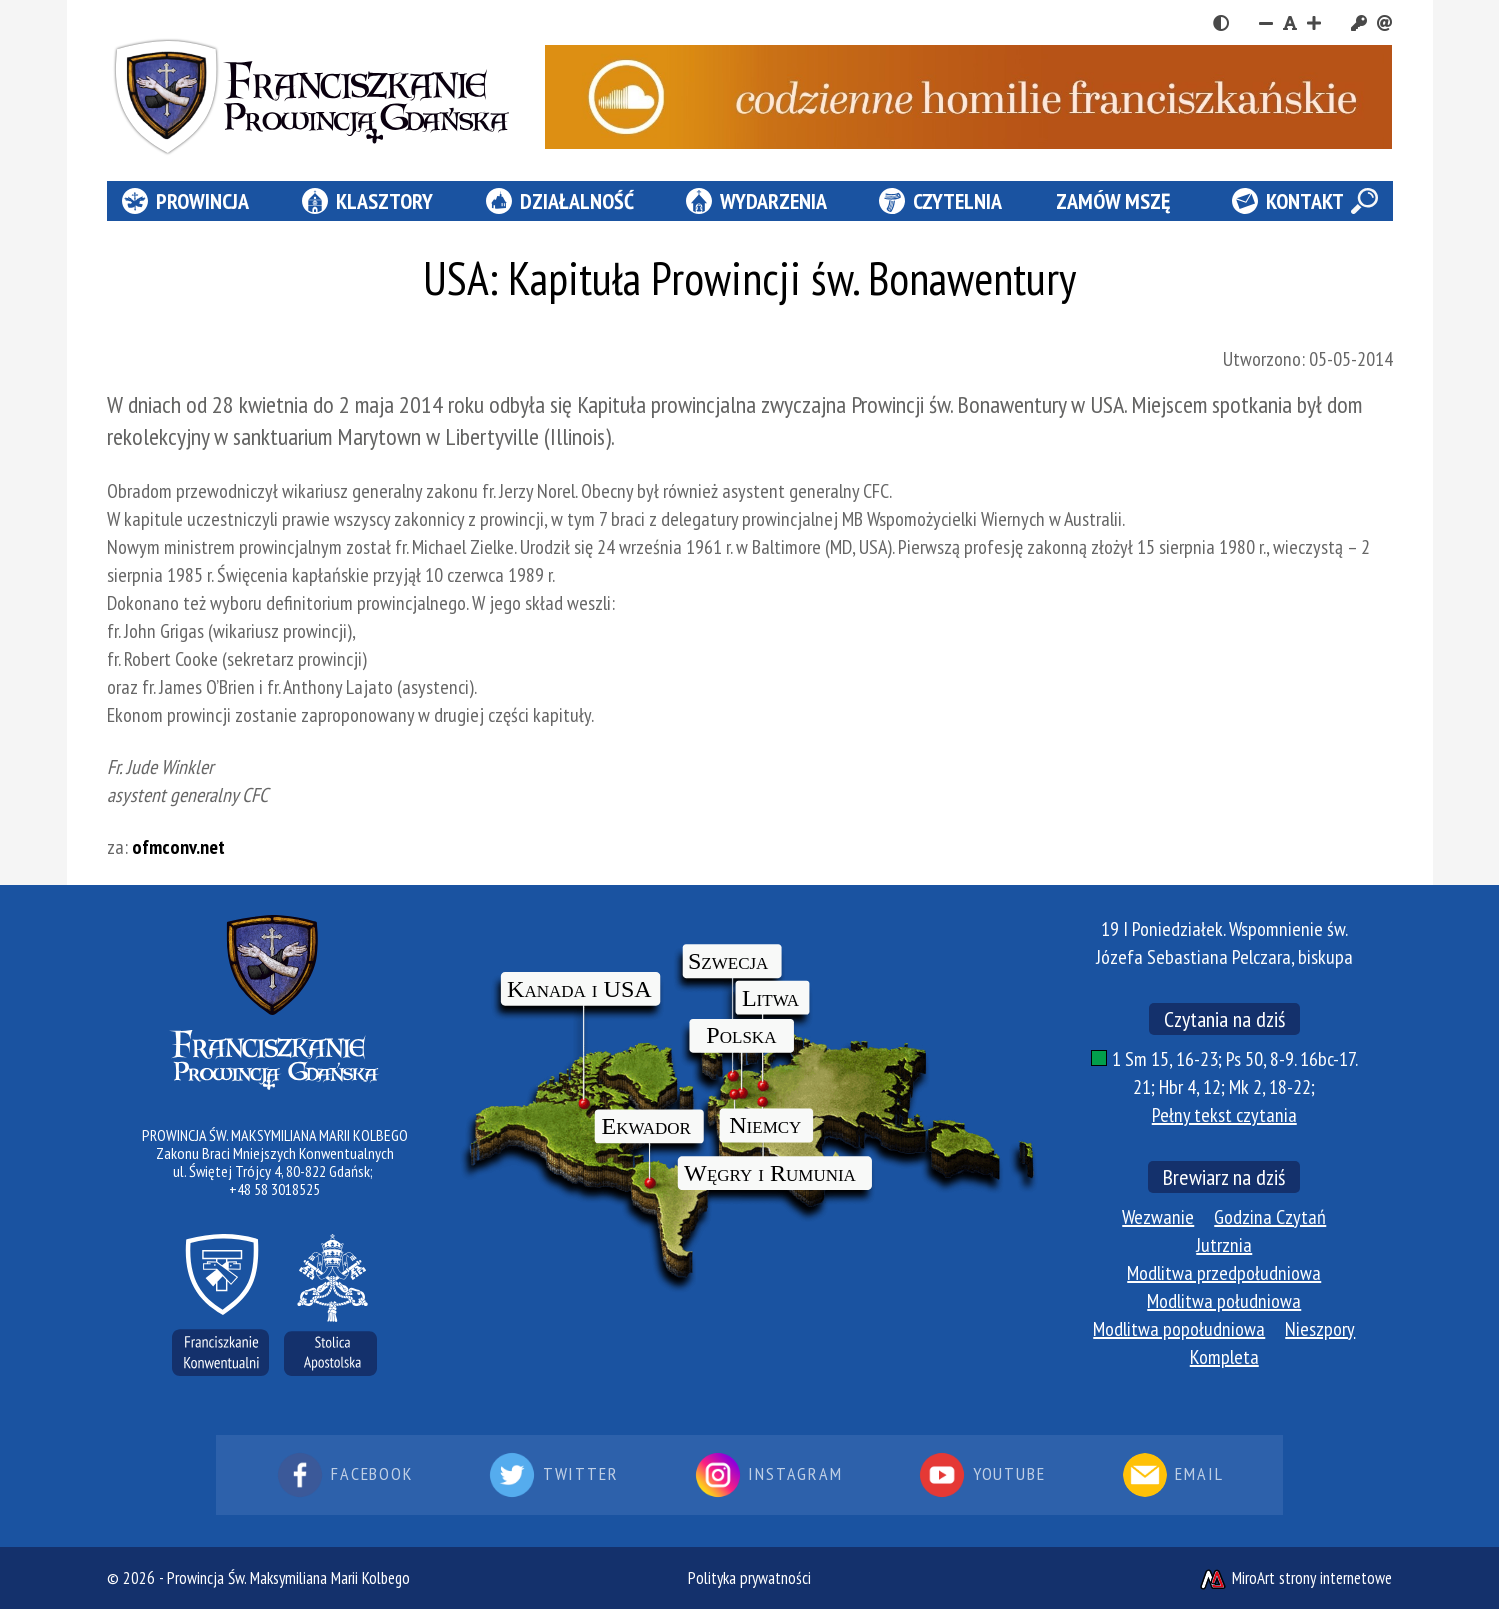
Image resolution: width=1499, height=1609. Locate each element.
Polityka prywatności (749, 1578)
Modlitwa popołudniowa (1179, 1329)
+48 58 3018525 (274, 1189)
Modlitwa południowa (1224, 1301)
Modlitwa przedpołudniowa (1224, 1273)
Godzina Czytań (1270, 1217)
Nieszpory (1320, 1329)
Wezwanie (1158, 1217)
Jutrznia (1224, 1245)
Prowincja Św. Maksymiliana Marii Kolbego (288, 1578)
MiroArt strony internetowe (1295, 1578)
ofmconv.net (178, 847)
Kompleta (1224, 1357)
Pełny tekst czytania (1224, 1115)
